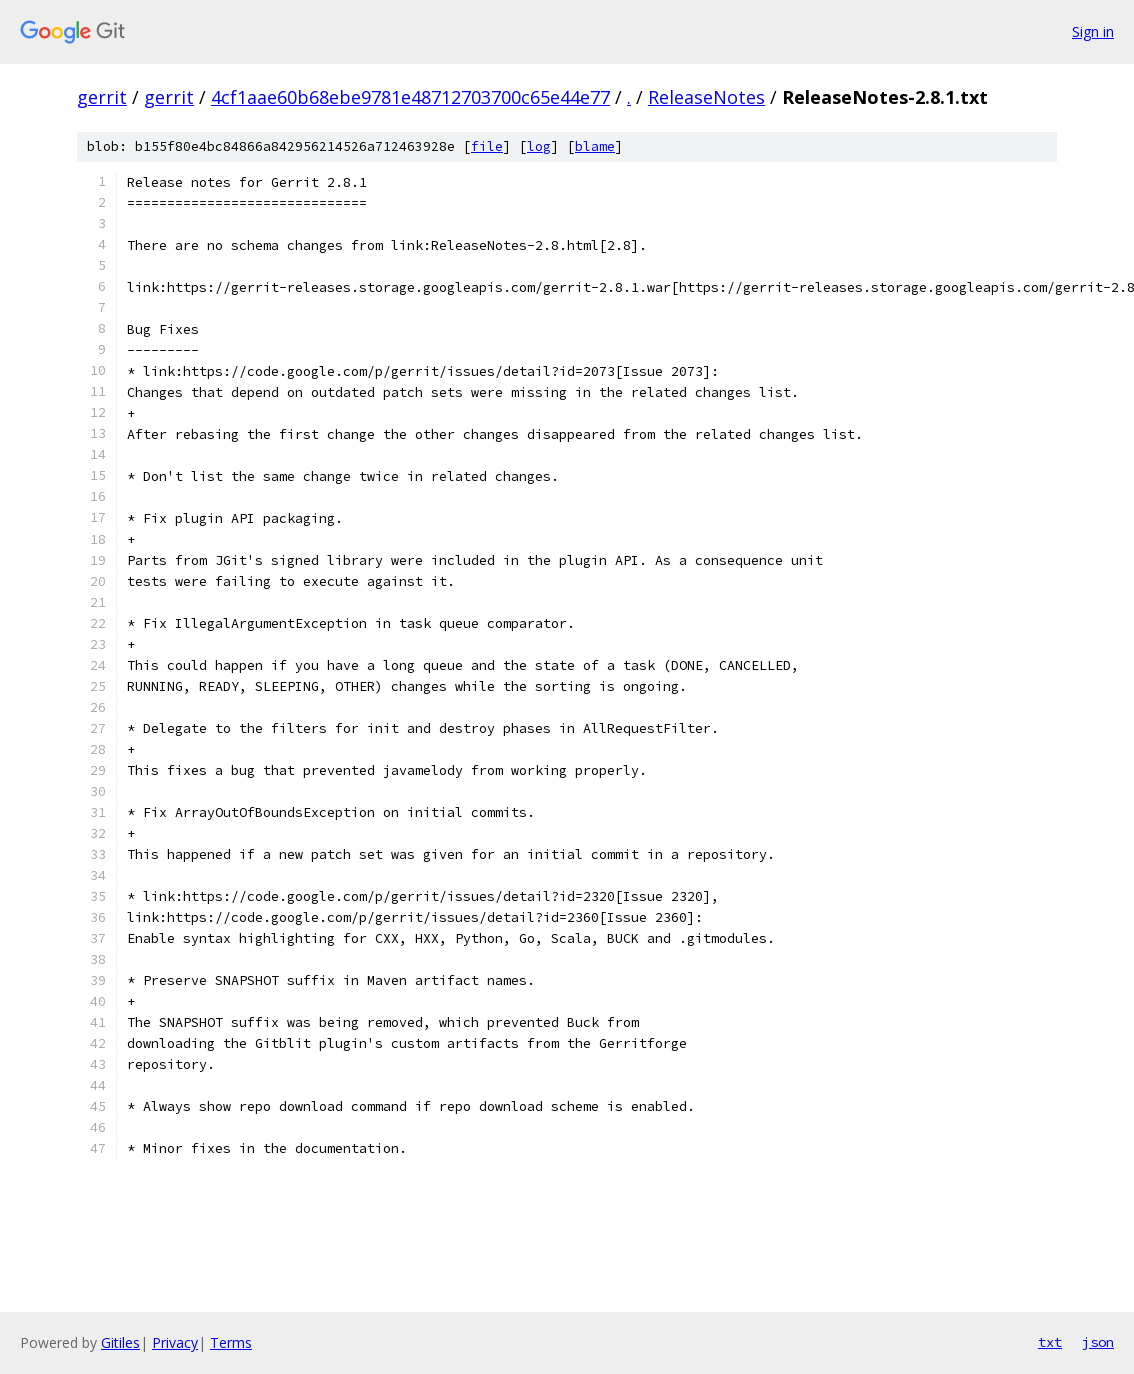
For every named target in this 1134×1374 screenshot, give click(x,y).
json (1098, 1342)
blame (595, 146)
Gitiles (120, 1342)
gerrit (102, 97)
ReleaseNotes (706, 97)
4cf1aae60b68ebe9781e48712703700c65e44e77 (410, 97)
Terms (231, 1342)
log (539, 146)
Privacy (175, 1342)
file (487, 146)
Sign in (1093, 31)
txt (1050, 1342)
